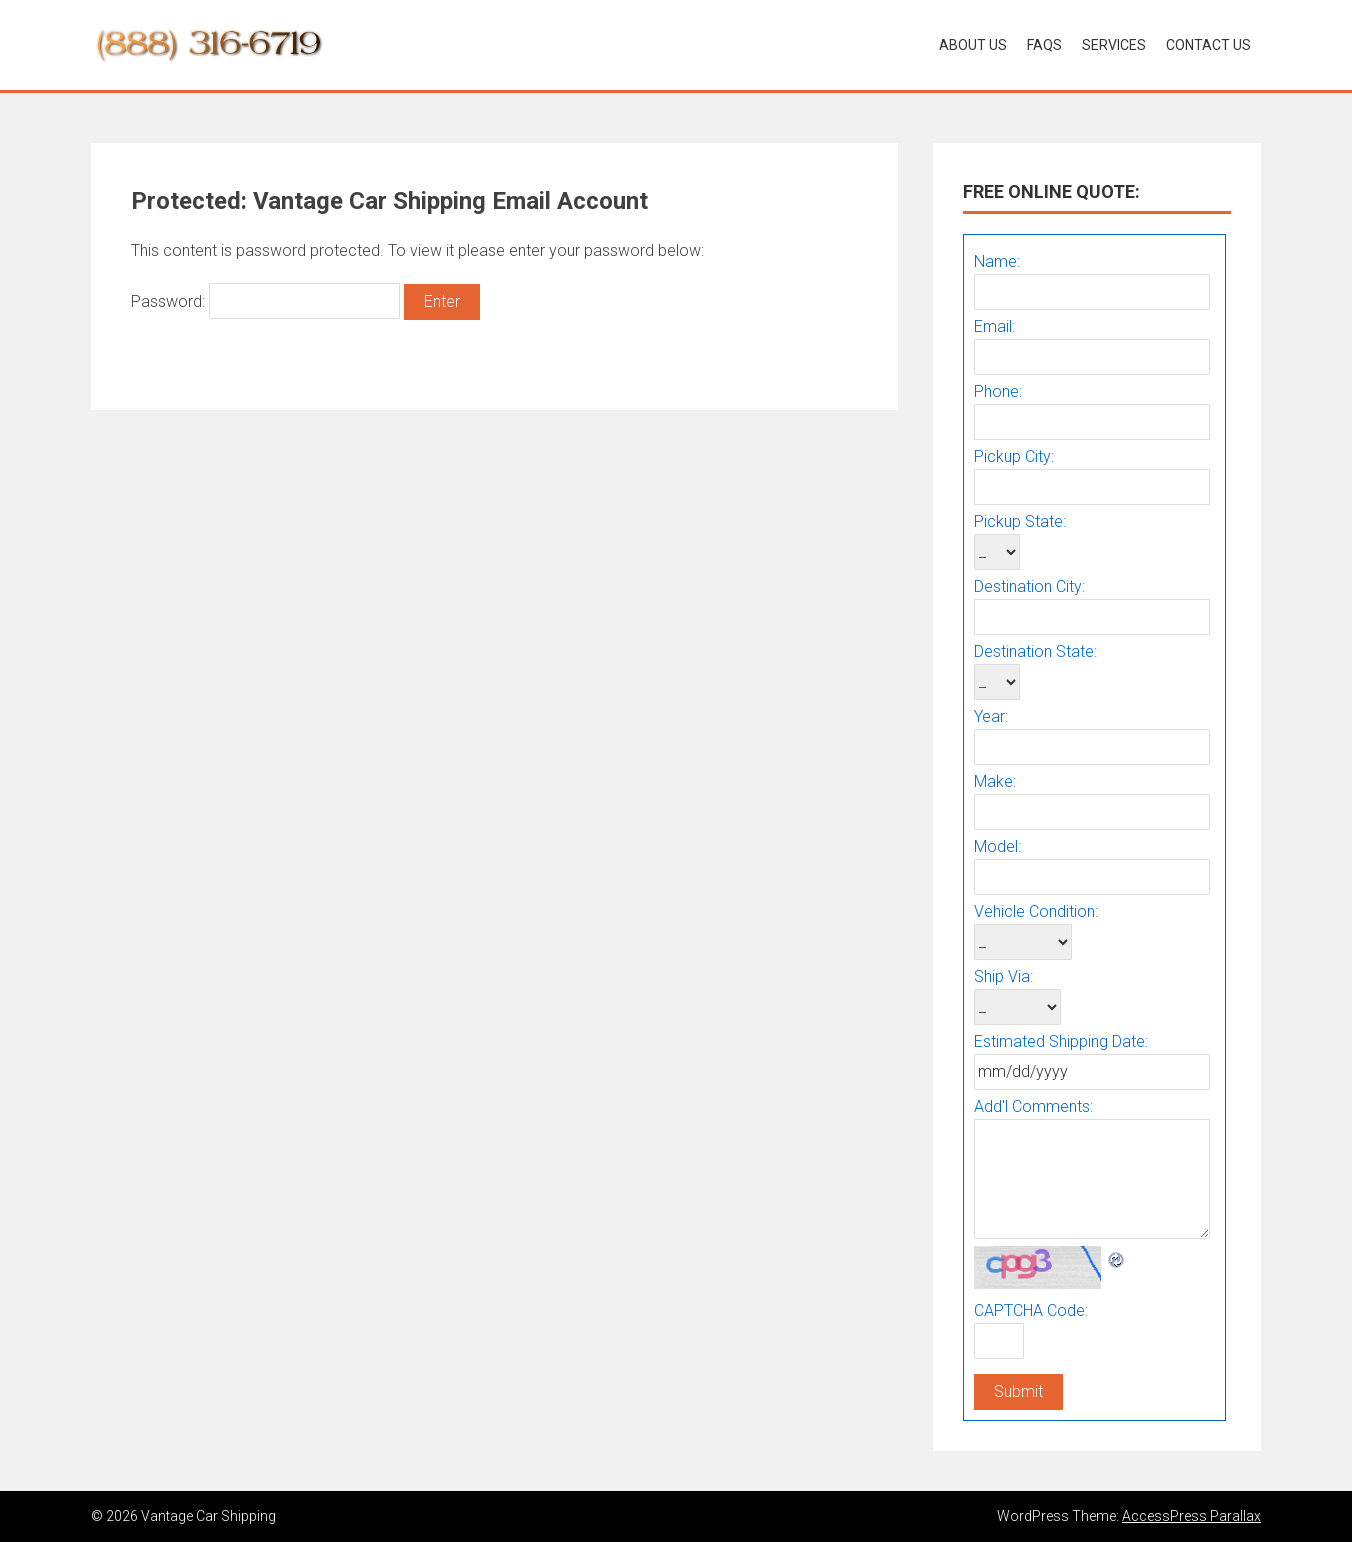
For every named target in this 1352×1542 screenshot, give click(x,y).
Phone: (998, 391)
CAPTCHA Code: (1031, 1310)
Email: (994, 326)
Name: (997, 261)
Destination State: (1035, 651)
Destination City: (1029, 586)
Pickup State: (1020, 521)
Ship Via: (1003, 976)
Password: (265, 301)
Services (1114, 45)
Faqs (1044, 45)
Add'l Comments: (1033, 1106)
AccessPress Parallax (1191, 1516)
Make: (995, 781)
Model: (997, 846)
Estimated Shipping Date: (1061, 1041)
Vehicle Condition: (1036, 911)
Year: (991, 716)
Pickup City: (1014, 456)
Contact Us (1208, 45)
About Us (973, 45)
